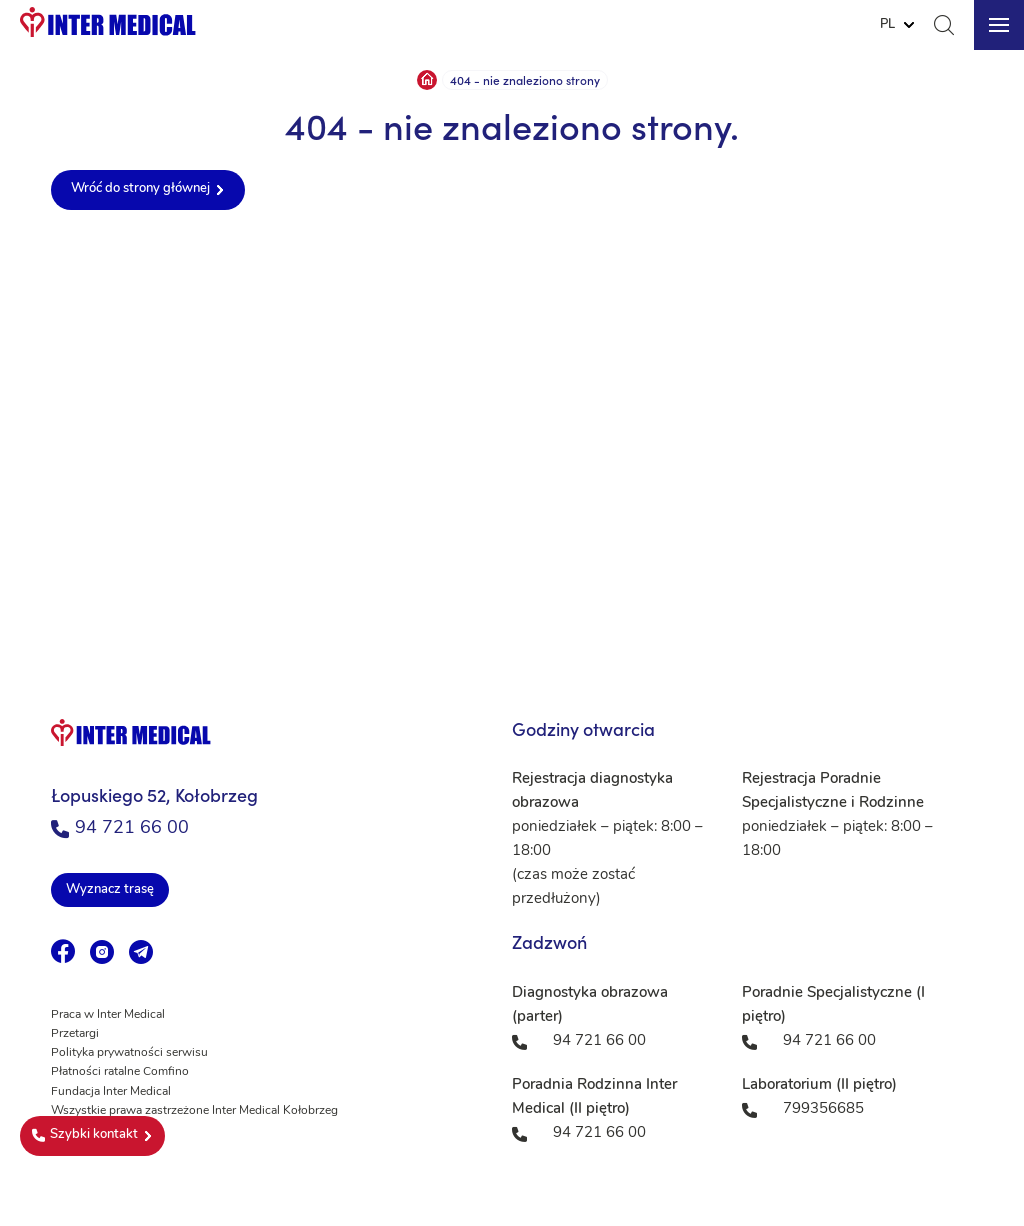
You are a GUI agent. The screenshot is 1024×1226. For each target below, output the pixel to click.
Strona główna (427, 80)
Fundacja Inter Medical (111, 1092)
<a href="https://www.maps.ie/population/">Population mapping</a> (512, 450)
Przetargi (75, 1034)
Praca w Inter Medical (108, 1015)
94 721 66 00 (120, 828)
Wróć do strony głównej (140, 188)
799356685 (823, 1109)
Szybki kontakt (85, 1135)
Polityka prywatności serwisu (129, 1053)
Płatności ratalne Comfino (120, 1072)
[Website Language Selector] (897, 25)
